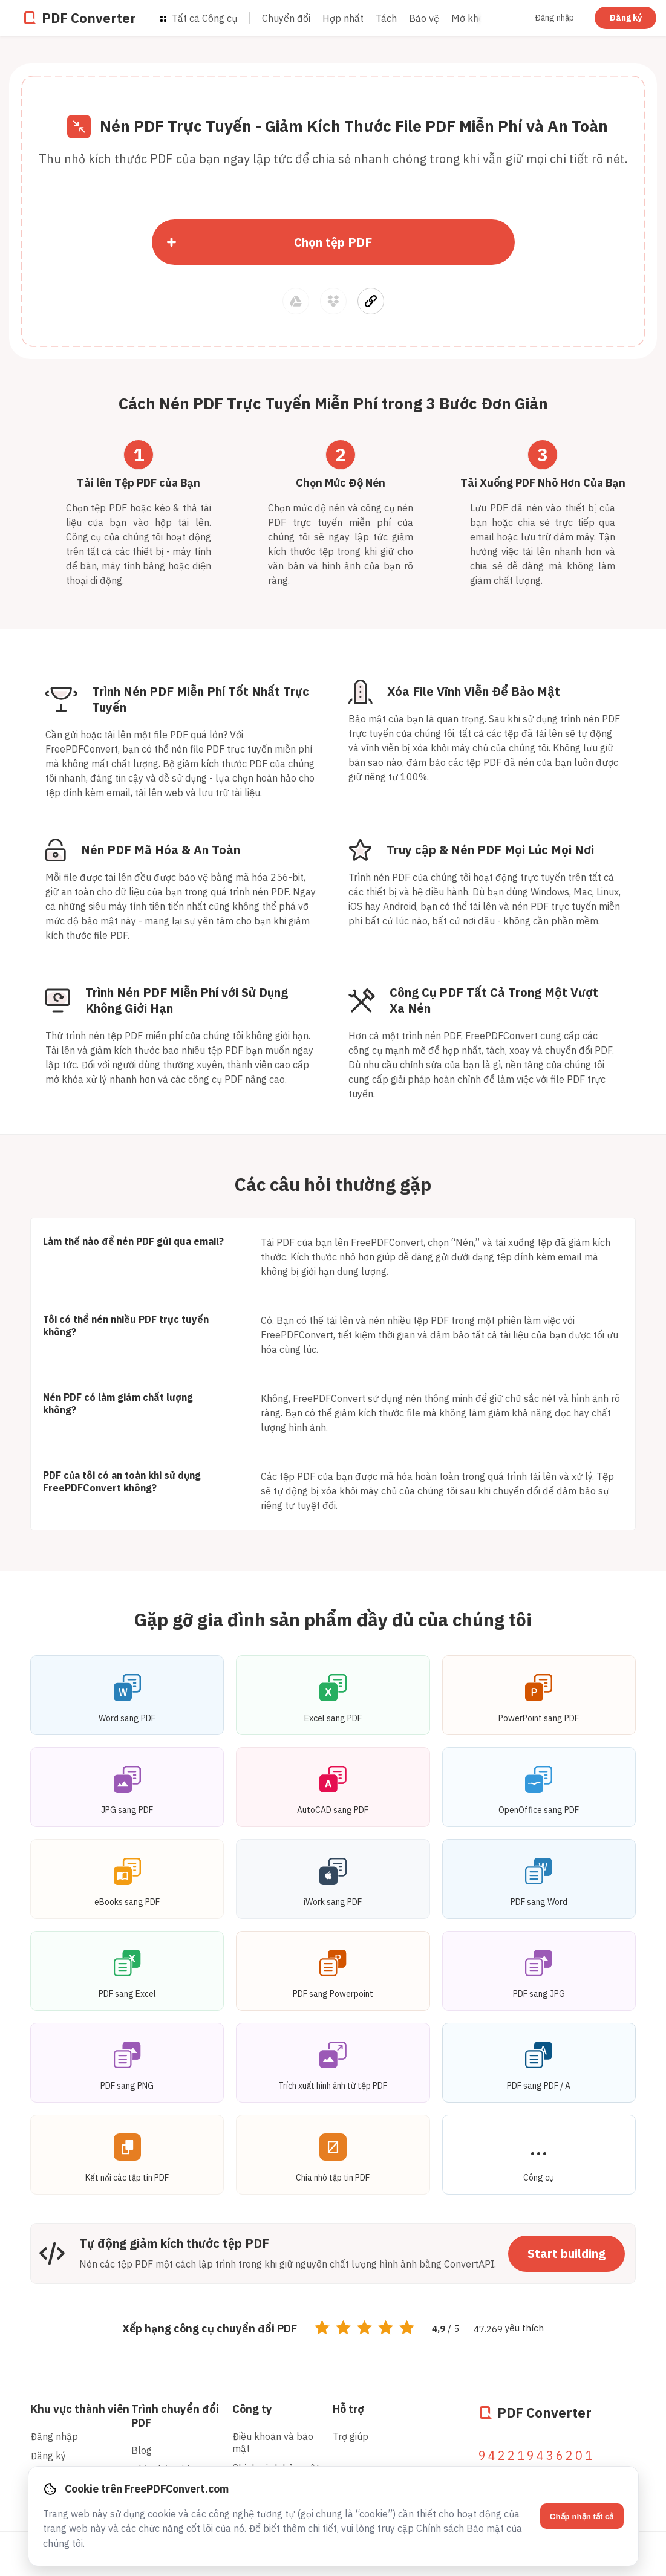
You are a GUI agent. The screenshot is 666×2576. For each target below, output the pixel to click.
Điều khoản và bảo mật (272, 2442)
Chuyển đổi (286, 18)
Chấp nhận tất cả (582, 2516)
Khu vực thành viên (79, 2409)
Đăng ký (625, 17)
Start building (566, 2253)
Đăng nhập (554, 17)
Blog (141, 2450)
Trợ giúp (350, 2436)
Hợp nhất (343, 18)
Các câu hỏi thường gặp (333, 1184)
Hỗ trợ (348, 2409)
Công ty (252, 2409)
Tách (386, 18)
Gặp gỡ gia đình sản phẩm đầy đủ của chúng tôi (333, 1619)
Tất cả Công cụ (198, 18)
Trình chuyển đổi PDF (175, 2416)
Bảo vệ (424, 18)
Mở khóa (470, 18)
